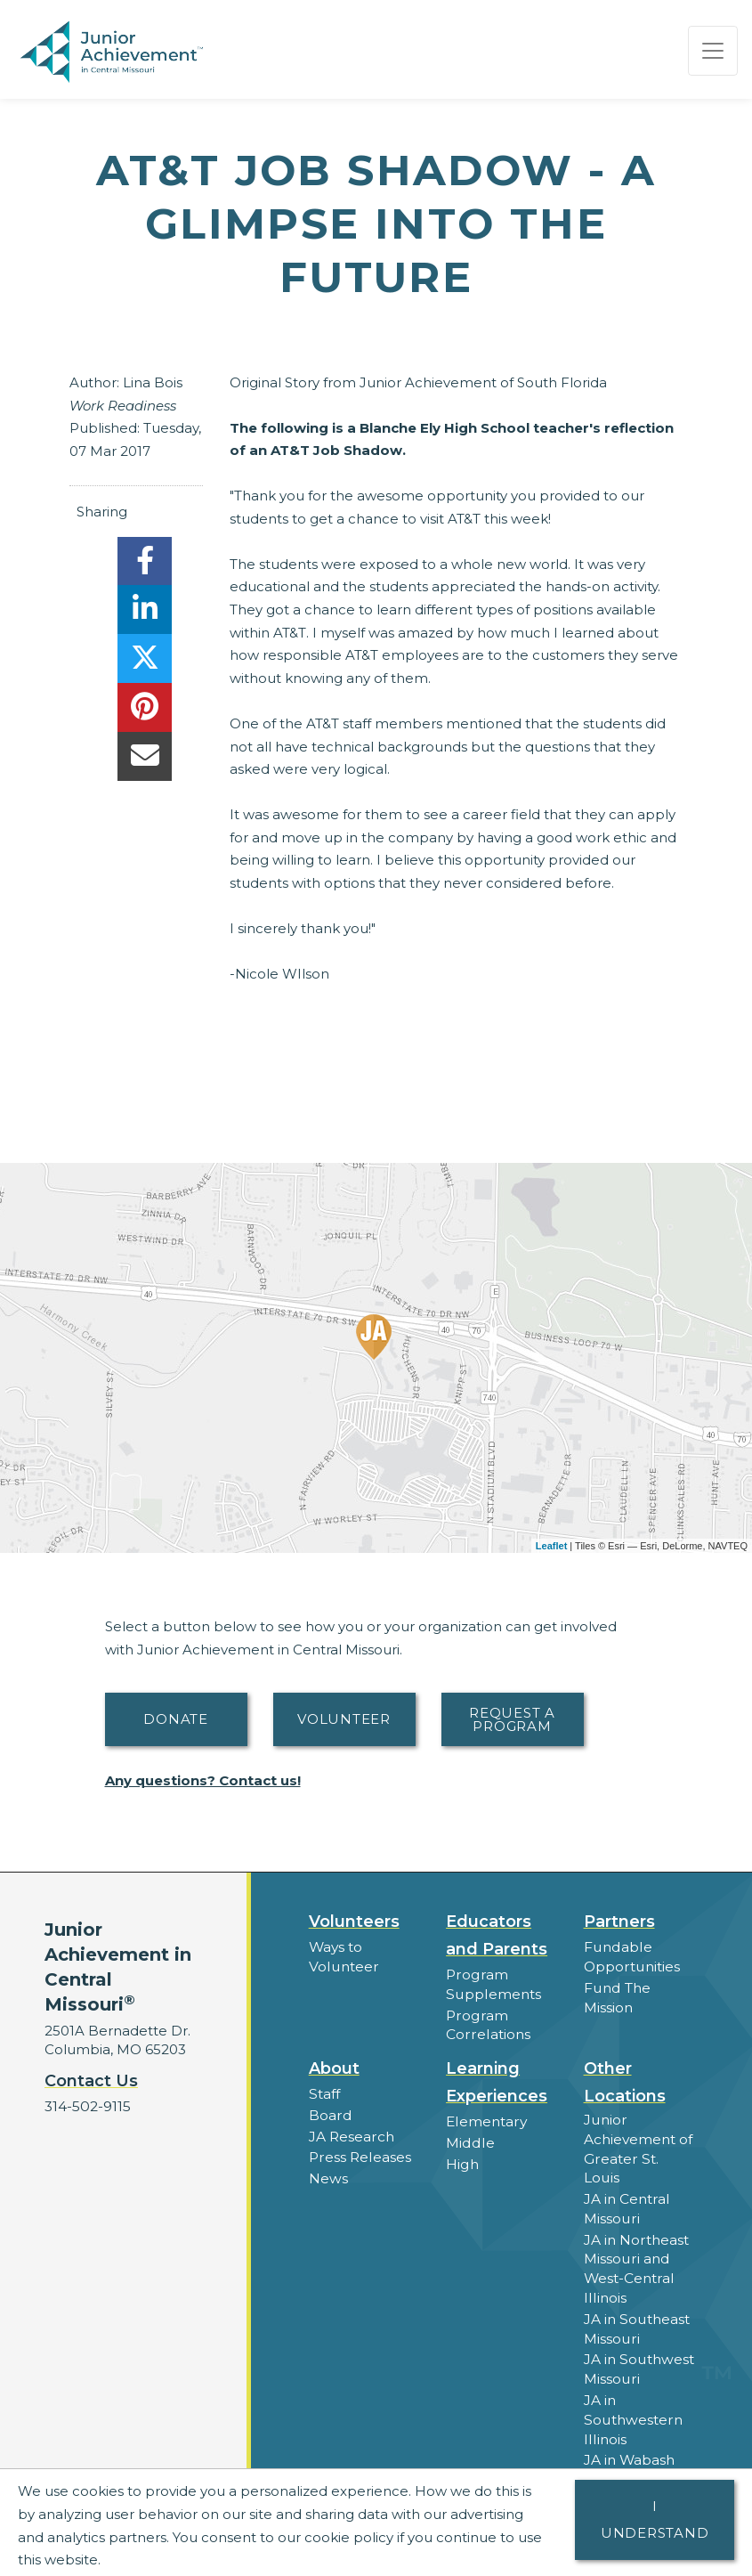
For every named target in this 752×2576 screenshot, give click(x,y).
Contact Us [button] (91, 2081)
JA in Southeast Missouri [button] (636, 2300)
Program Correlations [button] (487, 2023)
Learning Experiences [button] (496, 2079)
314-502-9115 (87, 2106)
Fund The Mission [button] (616, 1995)
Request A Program (512, 1719)
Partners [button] (619, 1921)
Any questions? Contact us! (203, 1780)
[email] (144, 760)
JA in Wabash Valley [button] (629, 2436)
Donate (175, 1719)
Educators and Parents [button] (496, 1935)
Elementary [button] (485, 2118)
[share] (144, 565)
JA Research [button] (351, 2132)
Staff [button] (324, 2091)
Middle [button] (469, 2139)
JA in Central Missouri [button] (626, 2184)
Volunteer (344, 1719)
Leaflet (551, 1545)
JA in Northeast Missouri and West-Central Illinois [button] (636, 2242)
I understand (655, 2519)
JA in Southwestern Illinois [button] (631, 2388)
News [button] (328, 2173)
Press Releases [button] (359, 2152)
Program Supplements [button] (492, 1984)
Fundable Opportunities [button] (631, 1956)
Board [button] (330, 2111)
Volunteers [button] (354, 1921)
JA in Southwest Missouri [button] (637, 2339)
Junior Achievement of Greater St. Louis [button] (638, 2136)
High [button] (462, 2159)
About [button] (334, 2066)
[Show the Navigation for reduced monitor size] (713, 51)
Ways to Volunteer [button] (342, 1956)
